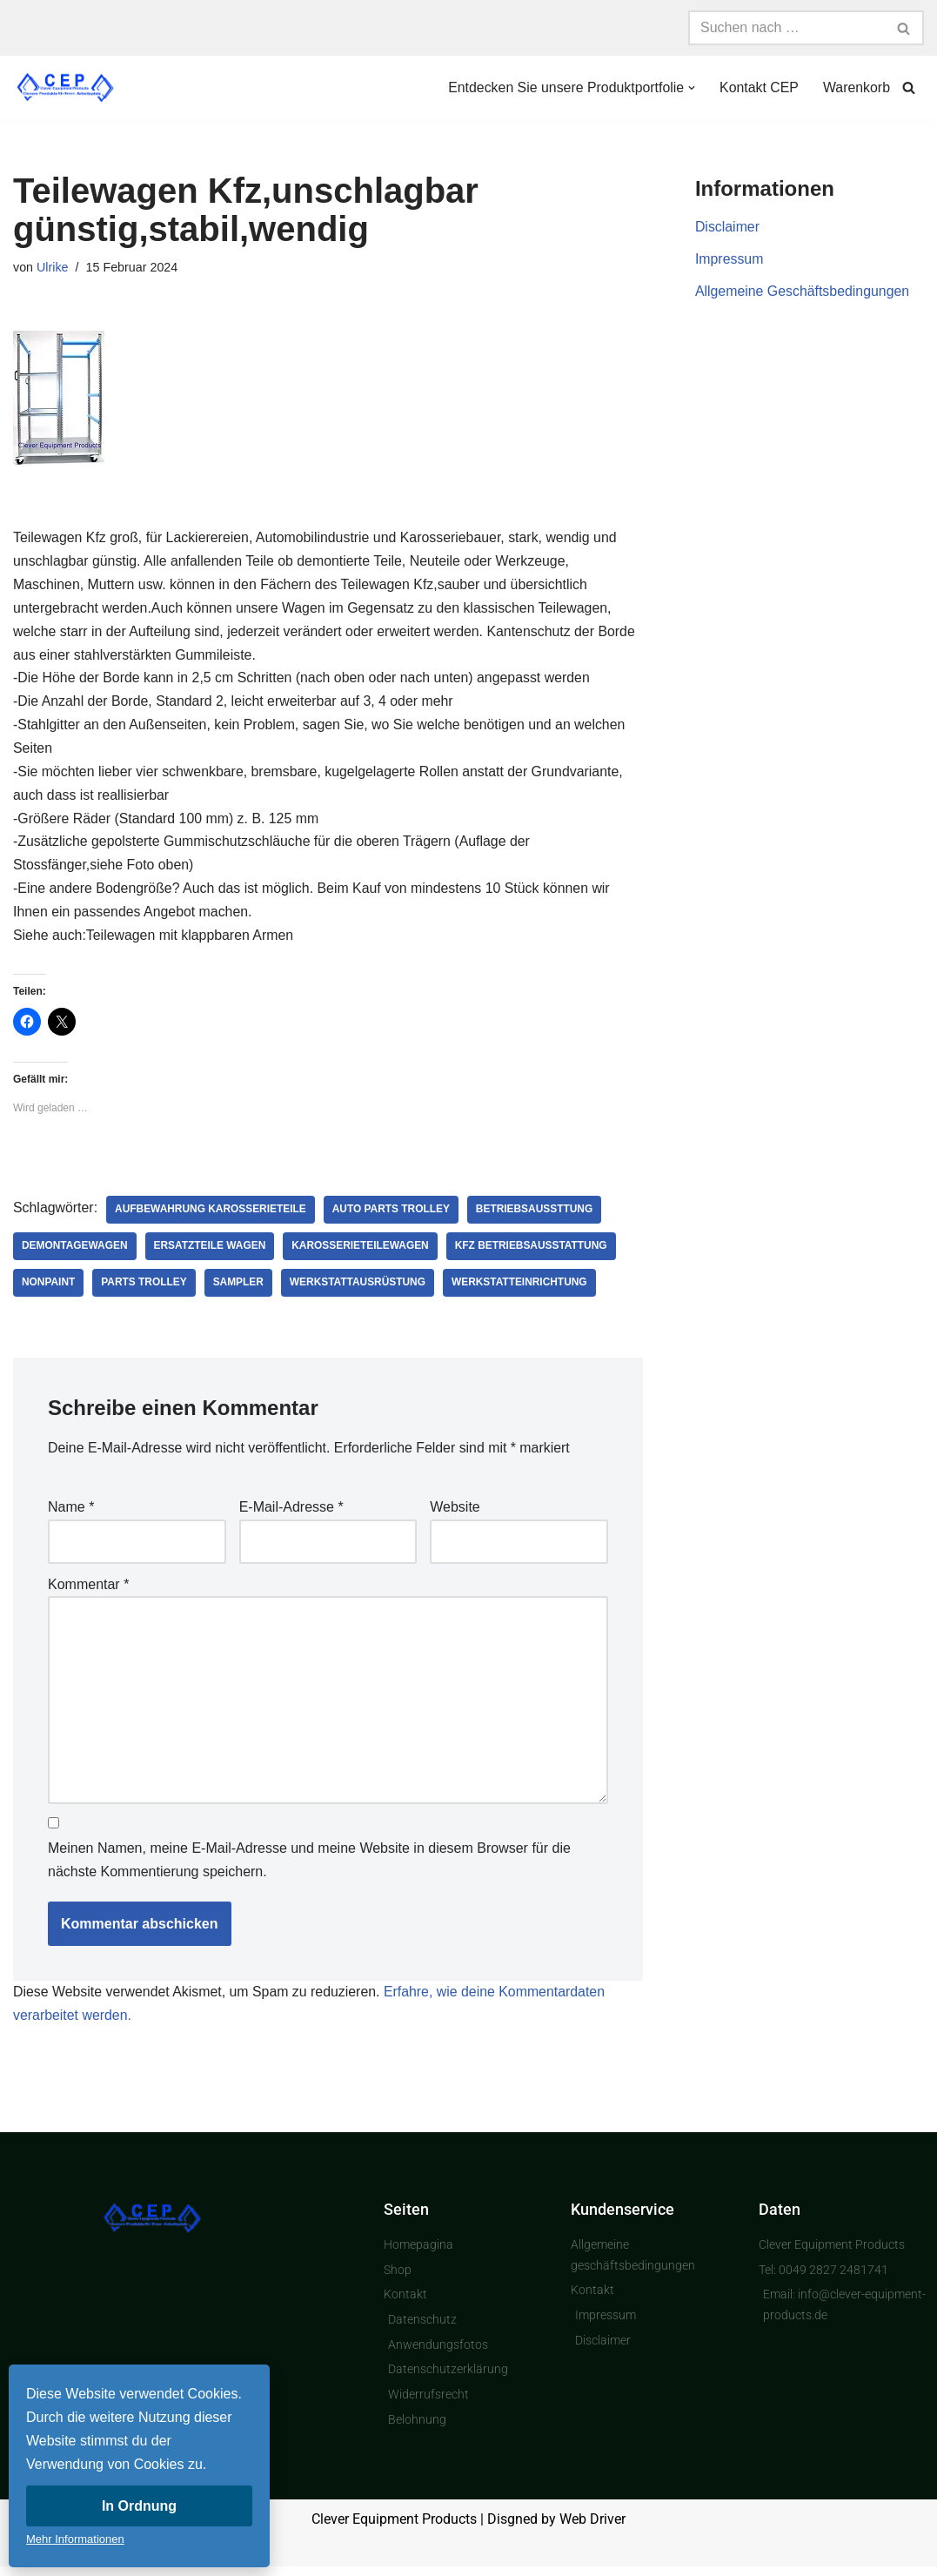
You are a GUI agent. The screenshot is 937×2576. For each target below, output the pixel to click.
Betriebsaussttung (537, 1215)
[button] (690, 87)
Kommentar (88, 1589)
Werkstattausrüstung (359, 1288)
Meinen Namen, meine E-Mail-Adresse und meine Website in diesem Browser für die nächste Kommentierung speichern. (309, 1867)
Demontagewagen (75, 1251)
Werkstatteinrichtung (522, 1288)
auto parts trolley (393, 1215)
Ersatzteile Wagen (210, 1251)
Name (71, 1512)
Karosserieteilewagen (362, 1251)
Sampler (239, 1288)
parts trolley (145, 1288)
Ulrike (53, 267)
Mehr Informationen (75, 2539)
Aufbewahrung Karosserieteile (212, 1215)
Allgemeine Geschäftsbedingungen (803, 292)
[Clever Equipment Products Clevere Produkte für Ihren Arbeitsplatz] (65, 87)
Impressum (729, 259)
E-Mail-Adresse (291, 1512)
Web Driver (592, 2529)
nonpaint (49, 1288)
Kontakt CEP (759, 87)
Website (455, 1512)
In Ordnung (139, 2506)
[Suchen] (786, 27)
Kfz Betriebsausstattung (534, 1251)
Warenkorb (856, 87)
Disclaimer (727, 227)
